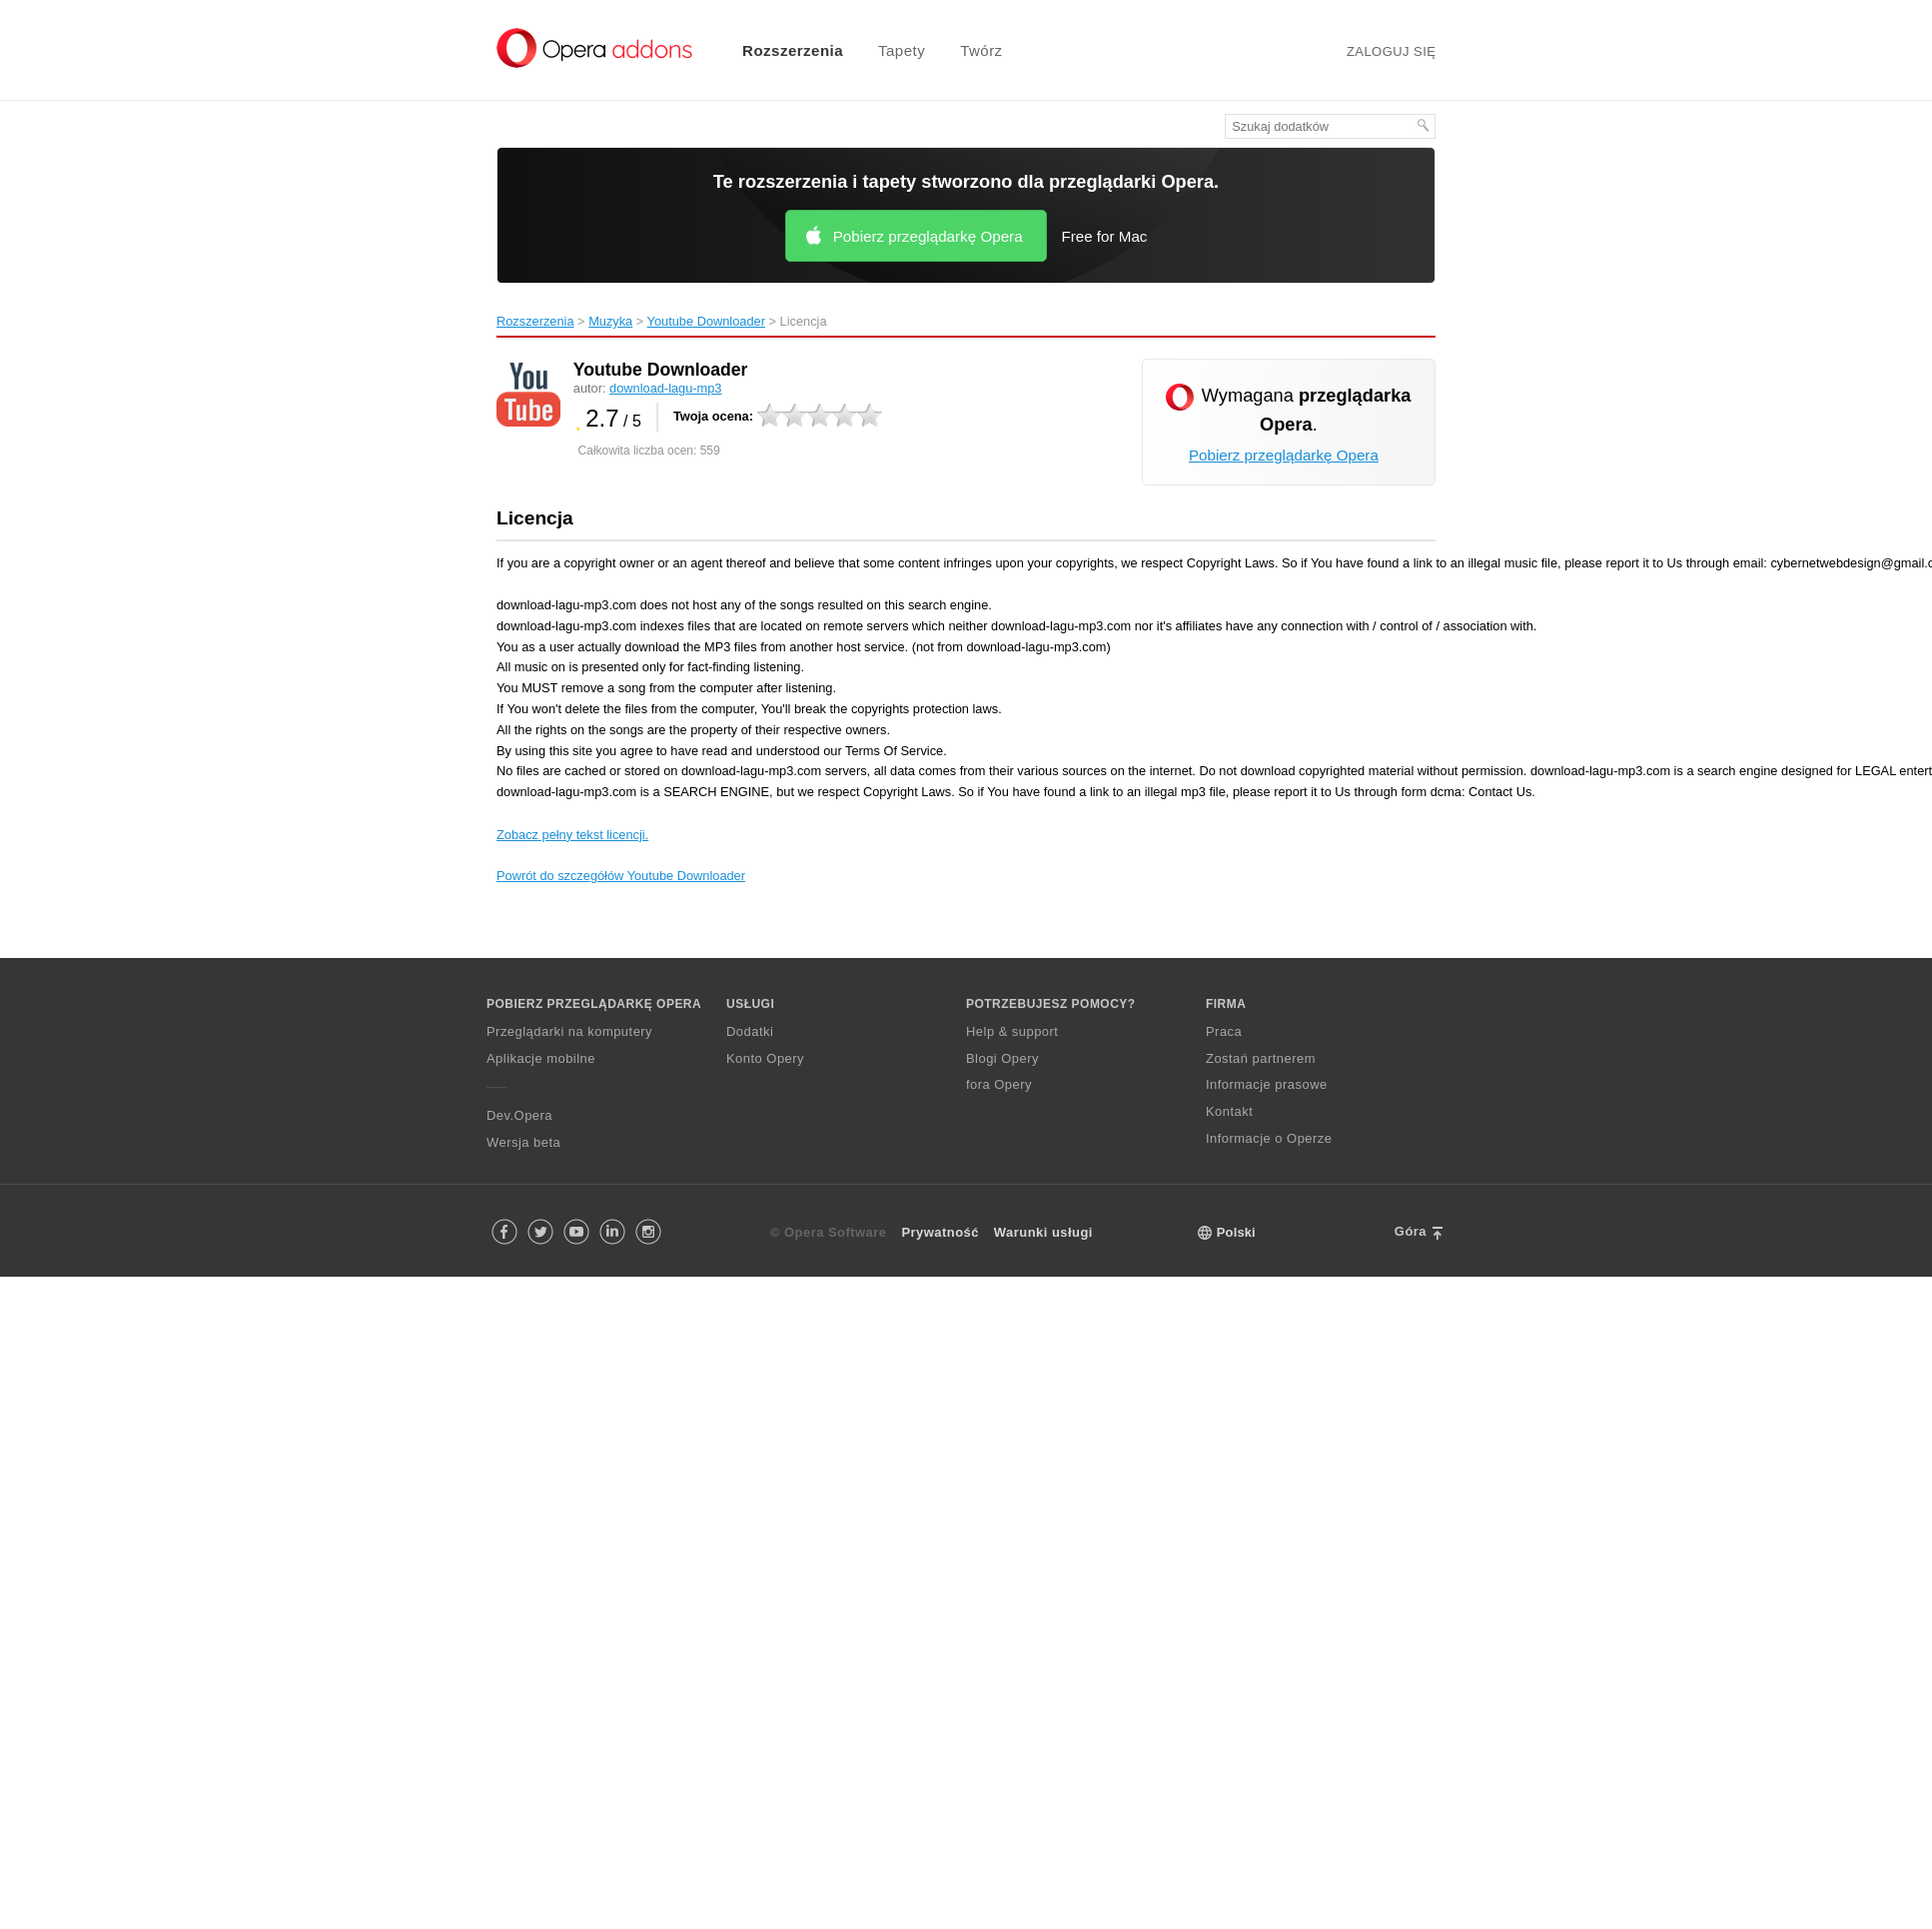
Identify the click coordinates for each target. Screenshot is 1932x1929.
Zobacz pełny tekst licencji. (572, 834)
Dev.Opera (519, 1115)
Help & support (1012, 1031)
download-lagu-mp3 (665, 388)
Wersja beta (523, 1142)
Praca (1224, 1031)
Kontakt (1229, 1111)
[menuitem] (780, 50)
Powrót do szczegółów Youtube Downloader (620, 875)
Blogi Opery (1002, 1058)
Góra (1411, 1231)
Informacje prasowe (1267, 1084)
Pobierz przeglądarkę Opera (928, 236)
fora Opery (999, 1084)
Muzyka (610, 321)
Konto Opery (765, 1058)
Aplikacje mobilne (540, 1058)
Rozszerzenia (792, 50)
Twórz (981, 50)
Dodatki (749, 1031)
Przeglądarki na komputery (569, 1031)
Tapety (901, 50)
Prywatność (940, 1232)
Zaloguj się (1392, 51)
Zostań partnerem (1261, 1058)
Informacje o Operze (1269, 1138)
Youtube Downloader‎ (706, 321)
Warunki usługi (1043, 1232)
